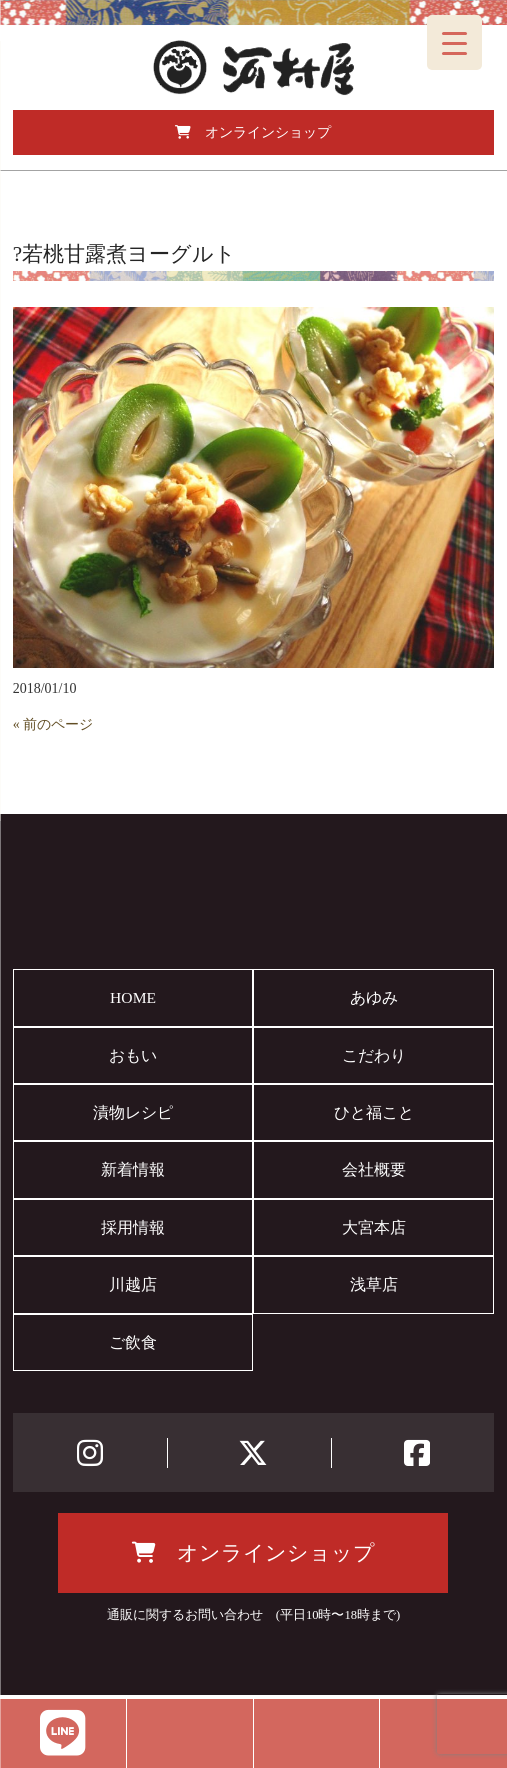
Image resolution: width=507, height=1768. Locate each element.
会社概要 (374, 1169)
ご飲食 (133, 1342)
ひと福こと (374, 1112)
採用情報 (133, 1227)
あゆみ (374, 997)
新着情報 (133, 1169)
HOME (133, 997)
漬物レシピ (133, 1112)
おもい (133, 1055)
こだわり (374, 1055)
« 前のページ (53, 724)
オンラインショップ (253, 132)
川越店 (133, 1284)
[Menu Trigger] (454, 42)
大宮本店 (374, 1227)
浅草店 (374, 1284)
